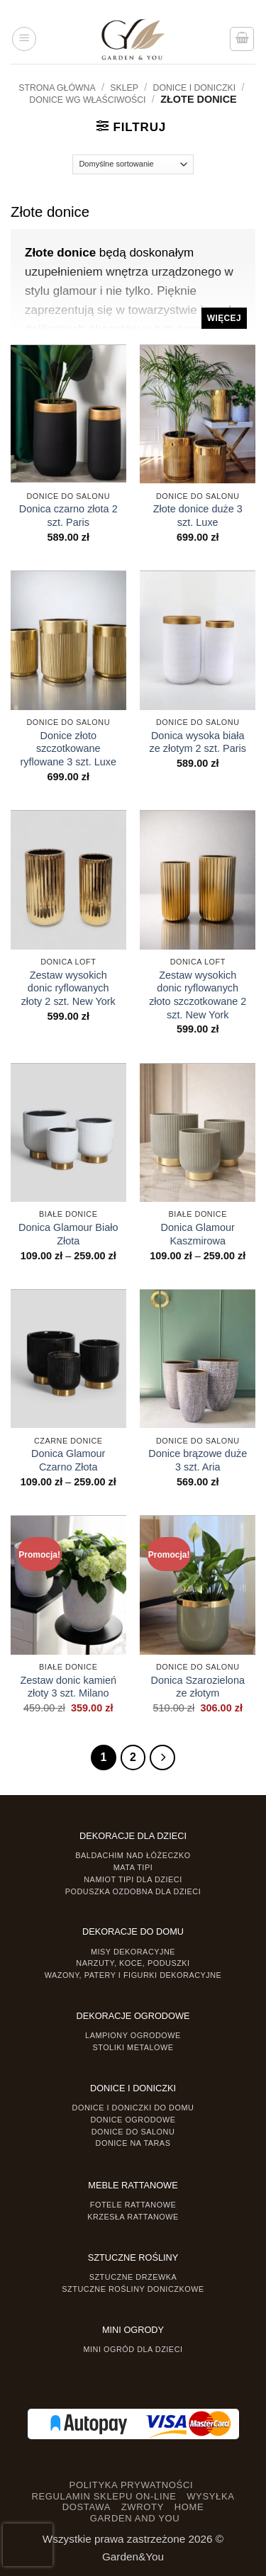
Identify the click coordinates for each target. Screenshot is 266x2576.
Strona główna (56, 88)
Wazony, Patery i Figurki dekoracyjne (133, 1975)
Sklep (124, 88)
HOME (189, 2507)
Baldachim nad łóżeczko (132, 1855)
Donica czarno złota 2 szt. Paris (68, 515)
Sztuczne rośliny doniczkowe (133, 2289)
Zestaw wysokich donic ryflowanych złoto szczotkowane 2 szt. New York (197, 994)
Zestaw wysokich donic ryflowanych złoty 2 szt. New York (68, 988)
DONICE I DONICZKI (194, 88)
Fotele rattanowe (133, 2204)
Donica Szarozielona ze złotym (198, 1687)
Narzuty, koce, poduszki (132, 1963)
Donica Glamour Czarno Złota (68, 1460)
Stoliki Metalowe (132, 2047)
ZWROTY (142, 2507)
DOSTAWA (86, 2507)
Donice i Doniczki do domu (133, 2107)
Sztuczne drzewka (133, 2277)
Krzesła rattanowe (133, 2216)
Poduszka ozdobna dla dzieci (133, 1891)
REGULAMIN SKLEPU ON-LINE (103, 2496)
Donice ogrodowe (132, 2119)
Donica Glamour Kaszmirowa (198, 1234)
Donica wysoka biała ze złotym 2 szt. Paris (198, 742)
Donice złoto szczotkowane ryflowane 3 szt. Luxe (68, 749)
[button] (24, 39)
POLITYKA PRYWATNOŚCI (132, 2485)
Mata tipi (133, 1867)
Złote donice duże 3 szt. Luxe (198, 515)
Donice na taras (133, 2143)
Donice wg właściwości (87, 100)
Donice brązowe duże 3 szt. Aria (197, 1460)
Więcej (224, 318)
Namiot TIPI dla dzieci (133, 1879)
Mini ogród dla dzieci (132, 2349)
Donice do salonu (133, 2131)
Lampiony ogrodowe (133, 2035)
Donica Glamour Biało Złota (68, 1234)
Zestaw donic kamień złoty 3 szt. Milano (68, 1687)
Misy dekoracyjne (133, 1951)
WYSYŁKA (210, 2496)
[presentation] (27, 2545)
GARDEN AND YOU (135, 2518)
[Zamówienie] (133, 164)
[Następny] (162, 1757)
